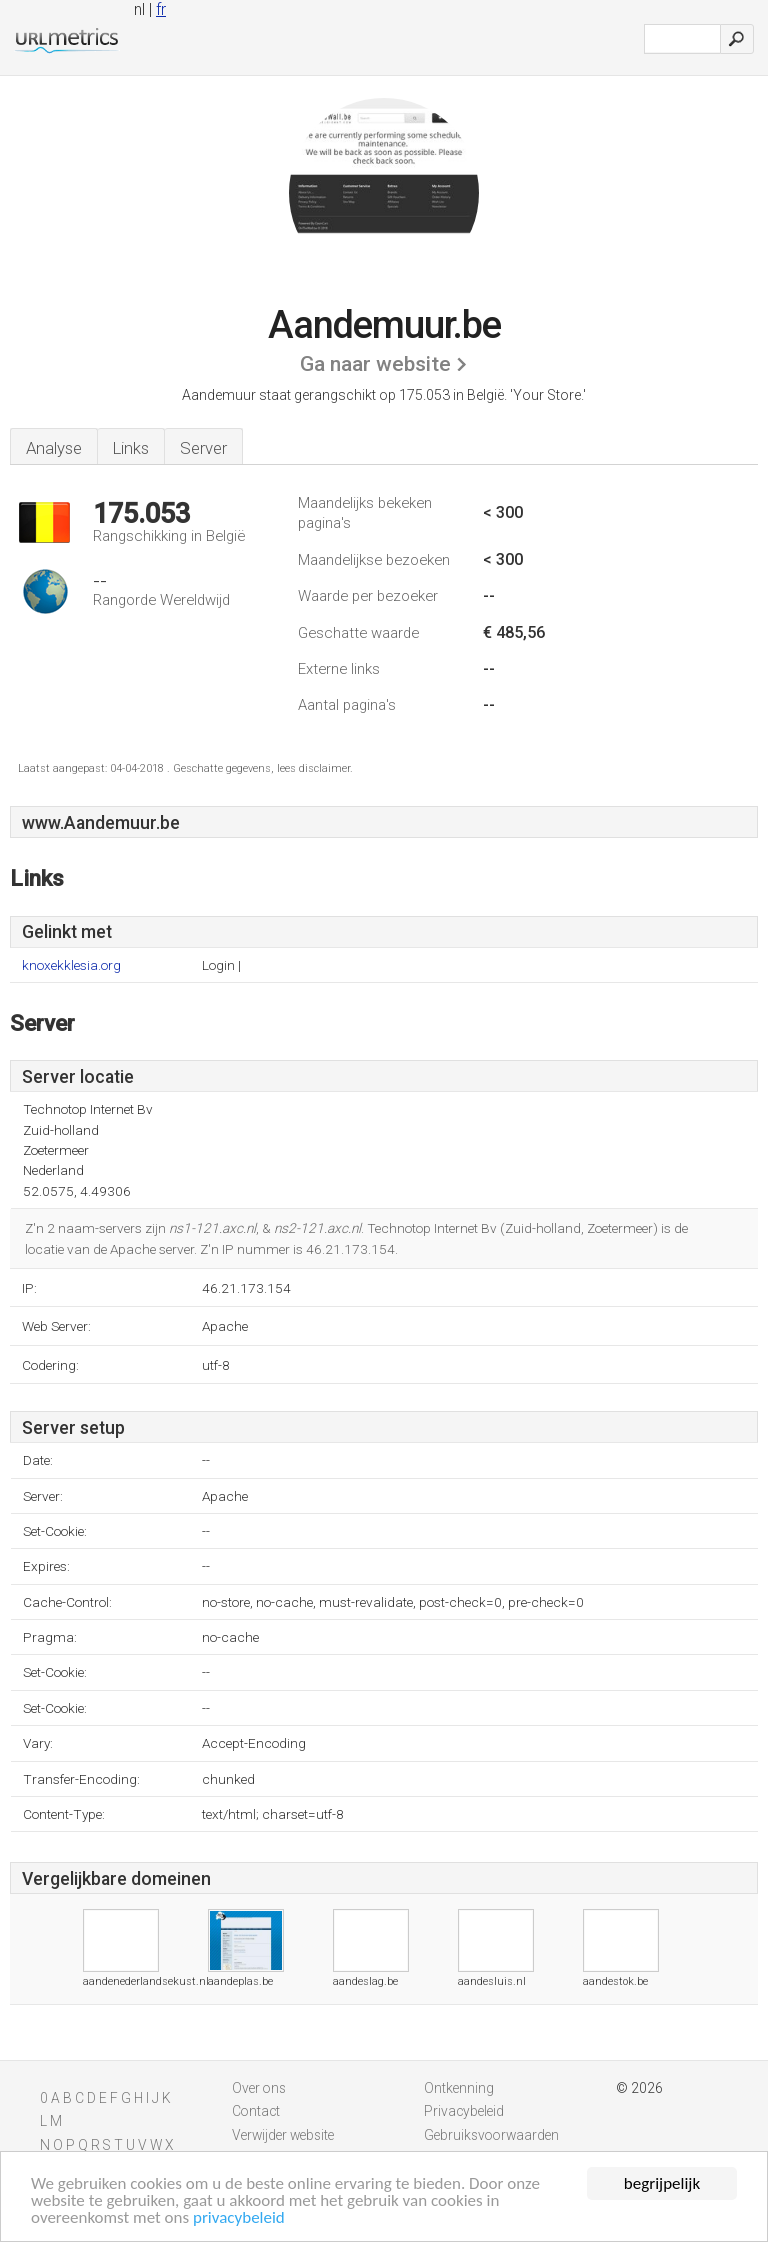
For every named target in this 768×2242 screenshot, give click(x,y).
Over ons (259, 2088)
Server (203, 448)
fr (161, 9)
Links (131, 448)
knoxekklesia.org (71, 965)
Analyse (54, 448)
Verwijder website (283, 2135)
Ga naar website (375, 364)
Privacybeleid (464, 2111)
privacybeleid (239, 2217)
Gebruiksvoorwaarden (491, 2135)
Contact (256, 2111)
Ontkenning (459, 2088)
